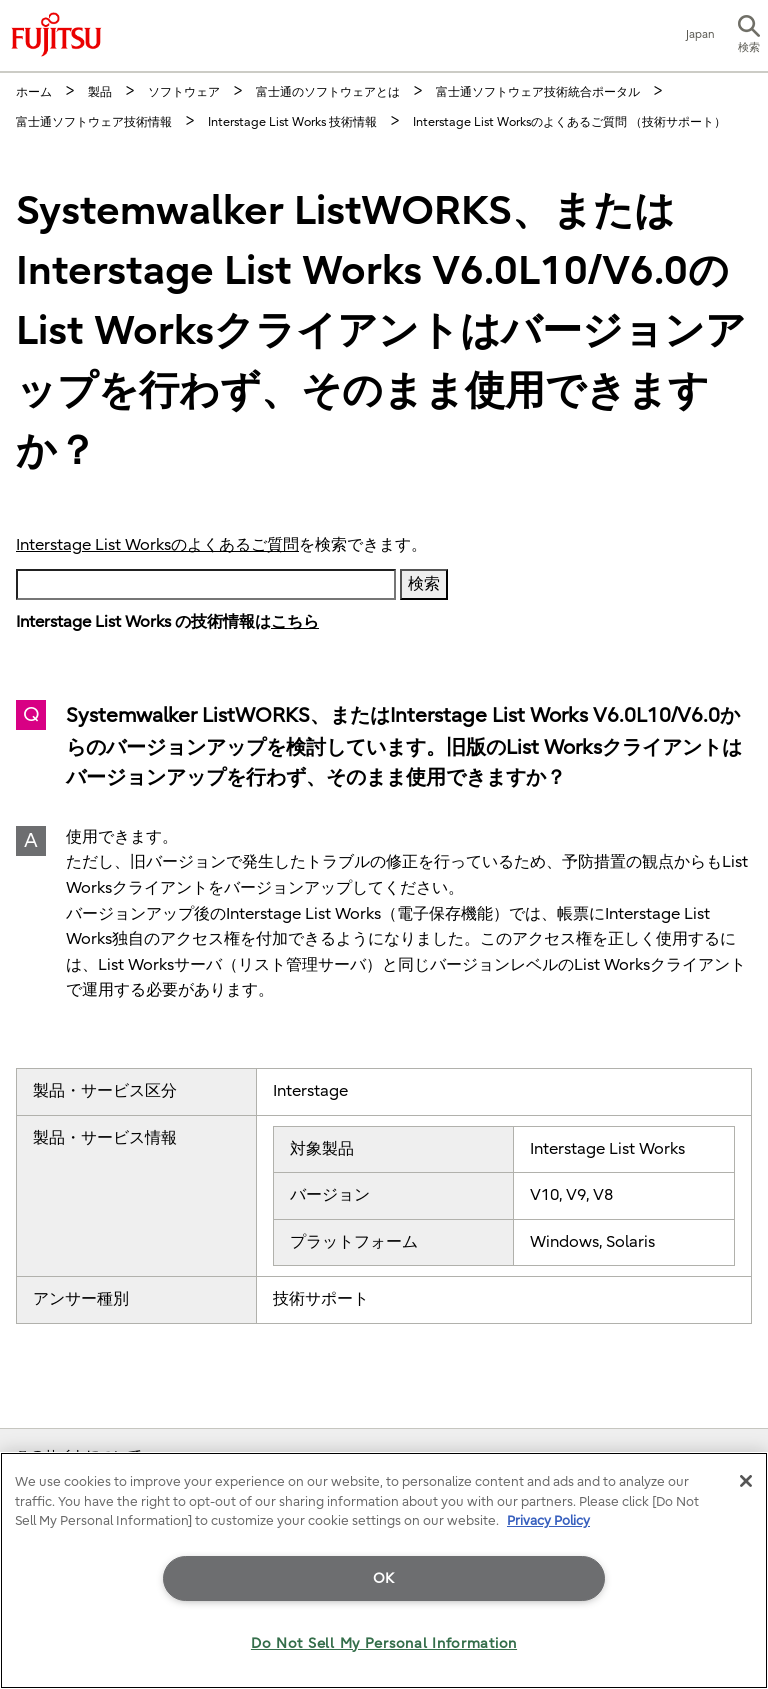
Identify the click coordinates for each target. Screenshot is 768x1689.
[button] (749, 36)
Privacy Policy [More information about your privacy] (548, 1520)
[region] (384, 1570)
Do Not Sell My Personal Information (384, 1643)
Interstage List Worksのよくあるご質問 (157, 545)
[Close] (746, 1481)
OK (384, 1578)
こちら (295, 622)
